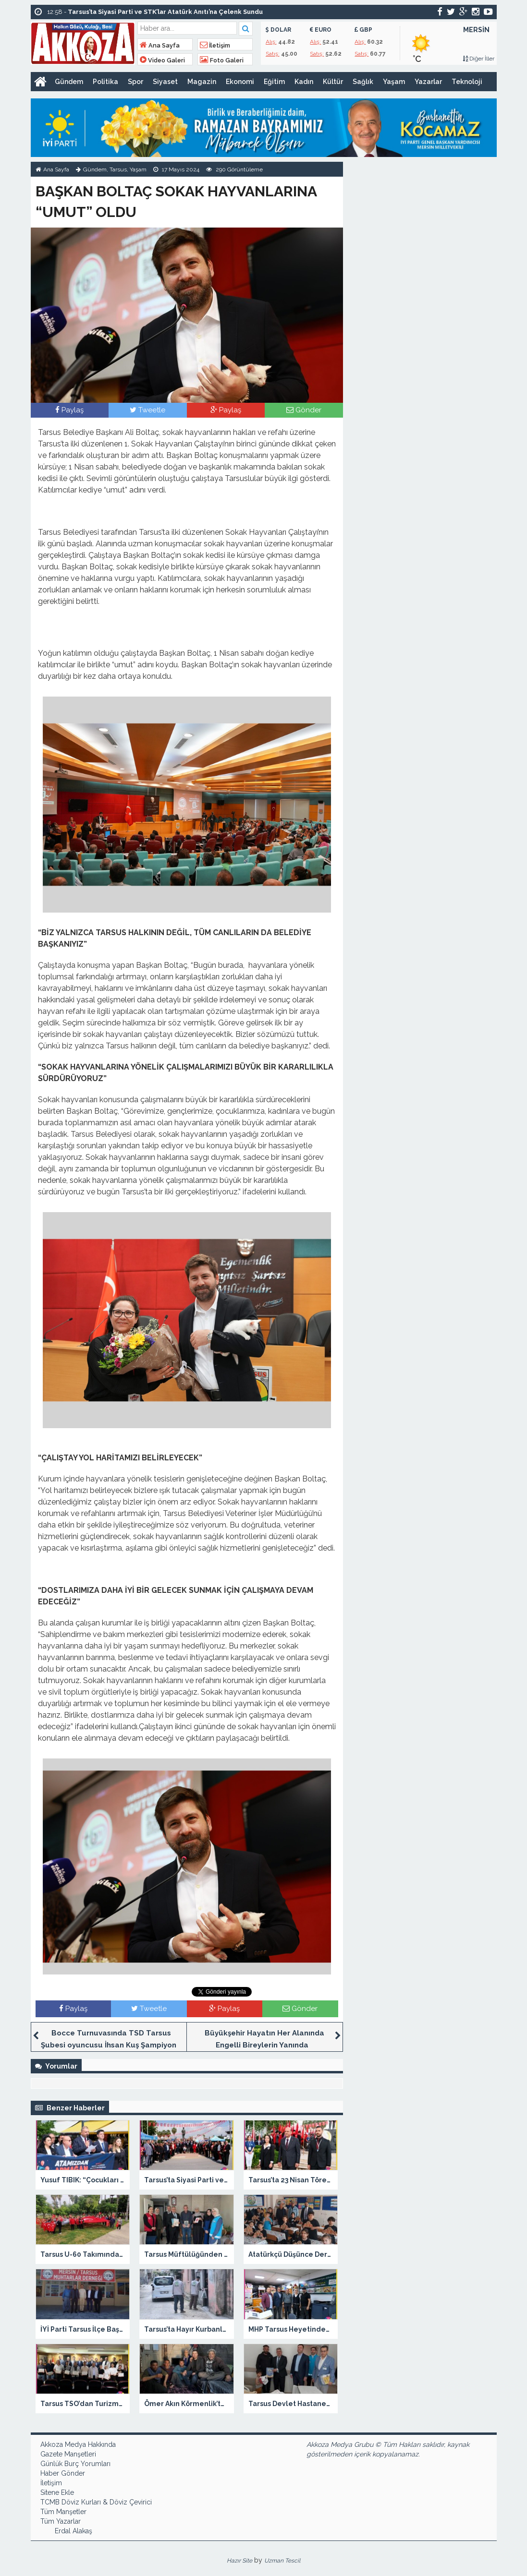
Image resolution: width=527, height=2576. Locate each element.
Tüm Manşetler (63, 2512)
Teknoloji (467, 81)
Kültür (333, 81)
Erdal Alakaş (73, 2531)
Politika (105, 81)
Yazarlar (428, 81)
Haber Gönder (62, 2473)
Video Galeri (162, 60)
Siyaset (165, 81)
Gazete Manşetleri (68, 2454)
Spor (135, 81)
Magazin (201, 81)
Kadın (303, 81)
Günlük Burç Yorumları (75, 2464)
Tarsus (118, 169)
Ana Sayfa (160, 45)
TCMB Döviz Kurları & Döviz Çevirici (96, 2502)
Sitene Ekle (57, 2492)
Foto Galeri (222, 60)
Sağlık (363, 81)
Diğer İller (478, 58)
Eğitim (274, 81)
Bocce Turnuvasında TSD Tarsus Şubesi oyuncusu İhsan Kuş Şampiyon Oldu (108, 2045)
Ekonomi (240, 81)
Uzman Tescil (282, 2560)
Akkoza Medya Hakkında (78, 2444)
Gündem (69, 81)
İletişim (215, 45)
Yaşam (394, 81)
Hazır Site (239, 2560)
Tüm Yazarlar (60, 2521)
